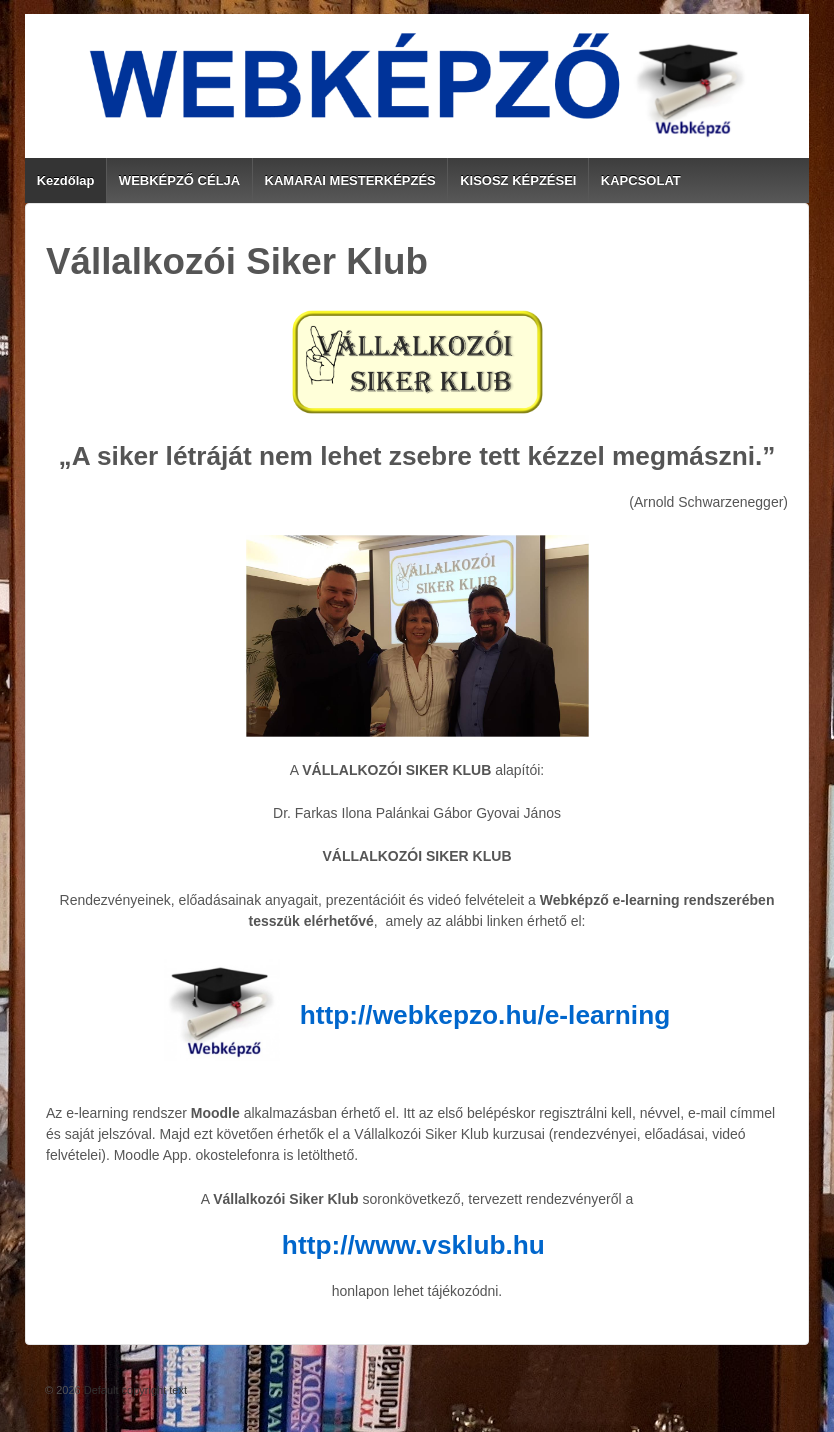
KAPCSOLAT (641, 180)
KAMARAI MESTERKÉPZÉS (350, 180)
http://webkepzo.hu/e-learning (485, 1016)
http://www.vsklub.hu (413, 1245)
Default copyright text (134, 1390)
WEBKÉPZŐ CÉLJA (179, 180)
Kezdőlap (66, 180)
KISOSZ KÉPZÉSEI (518, 180)
